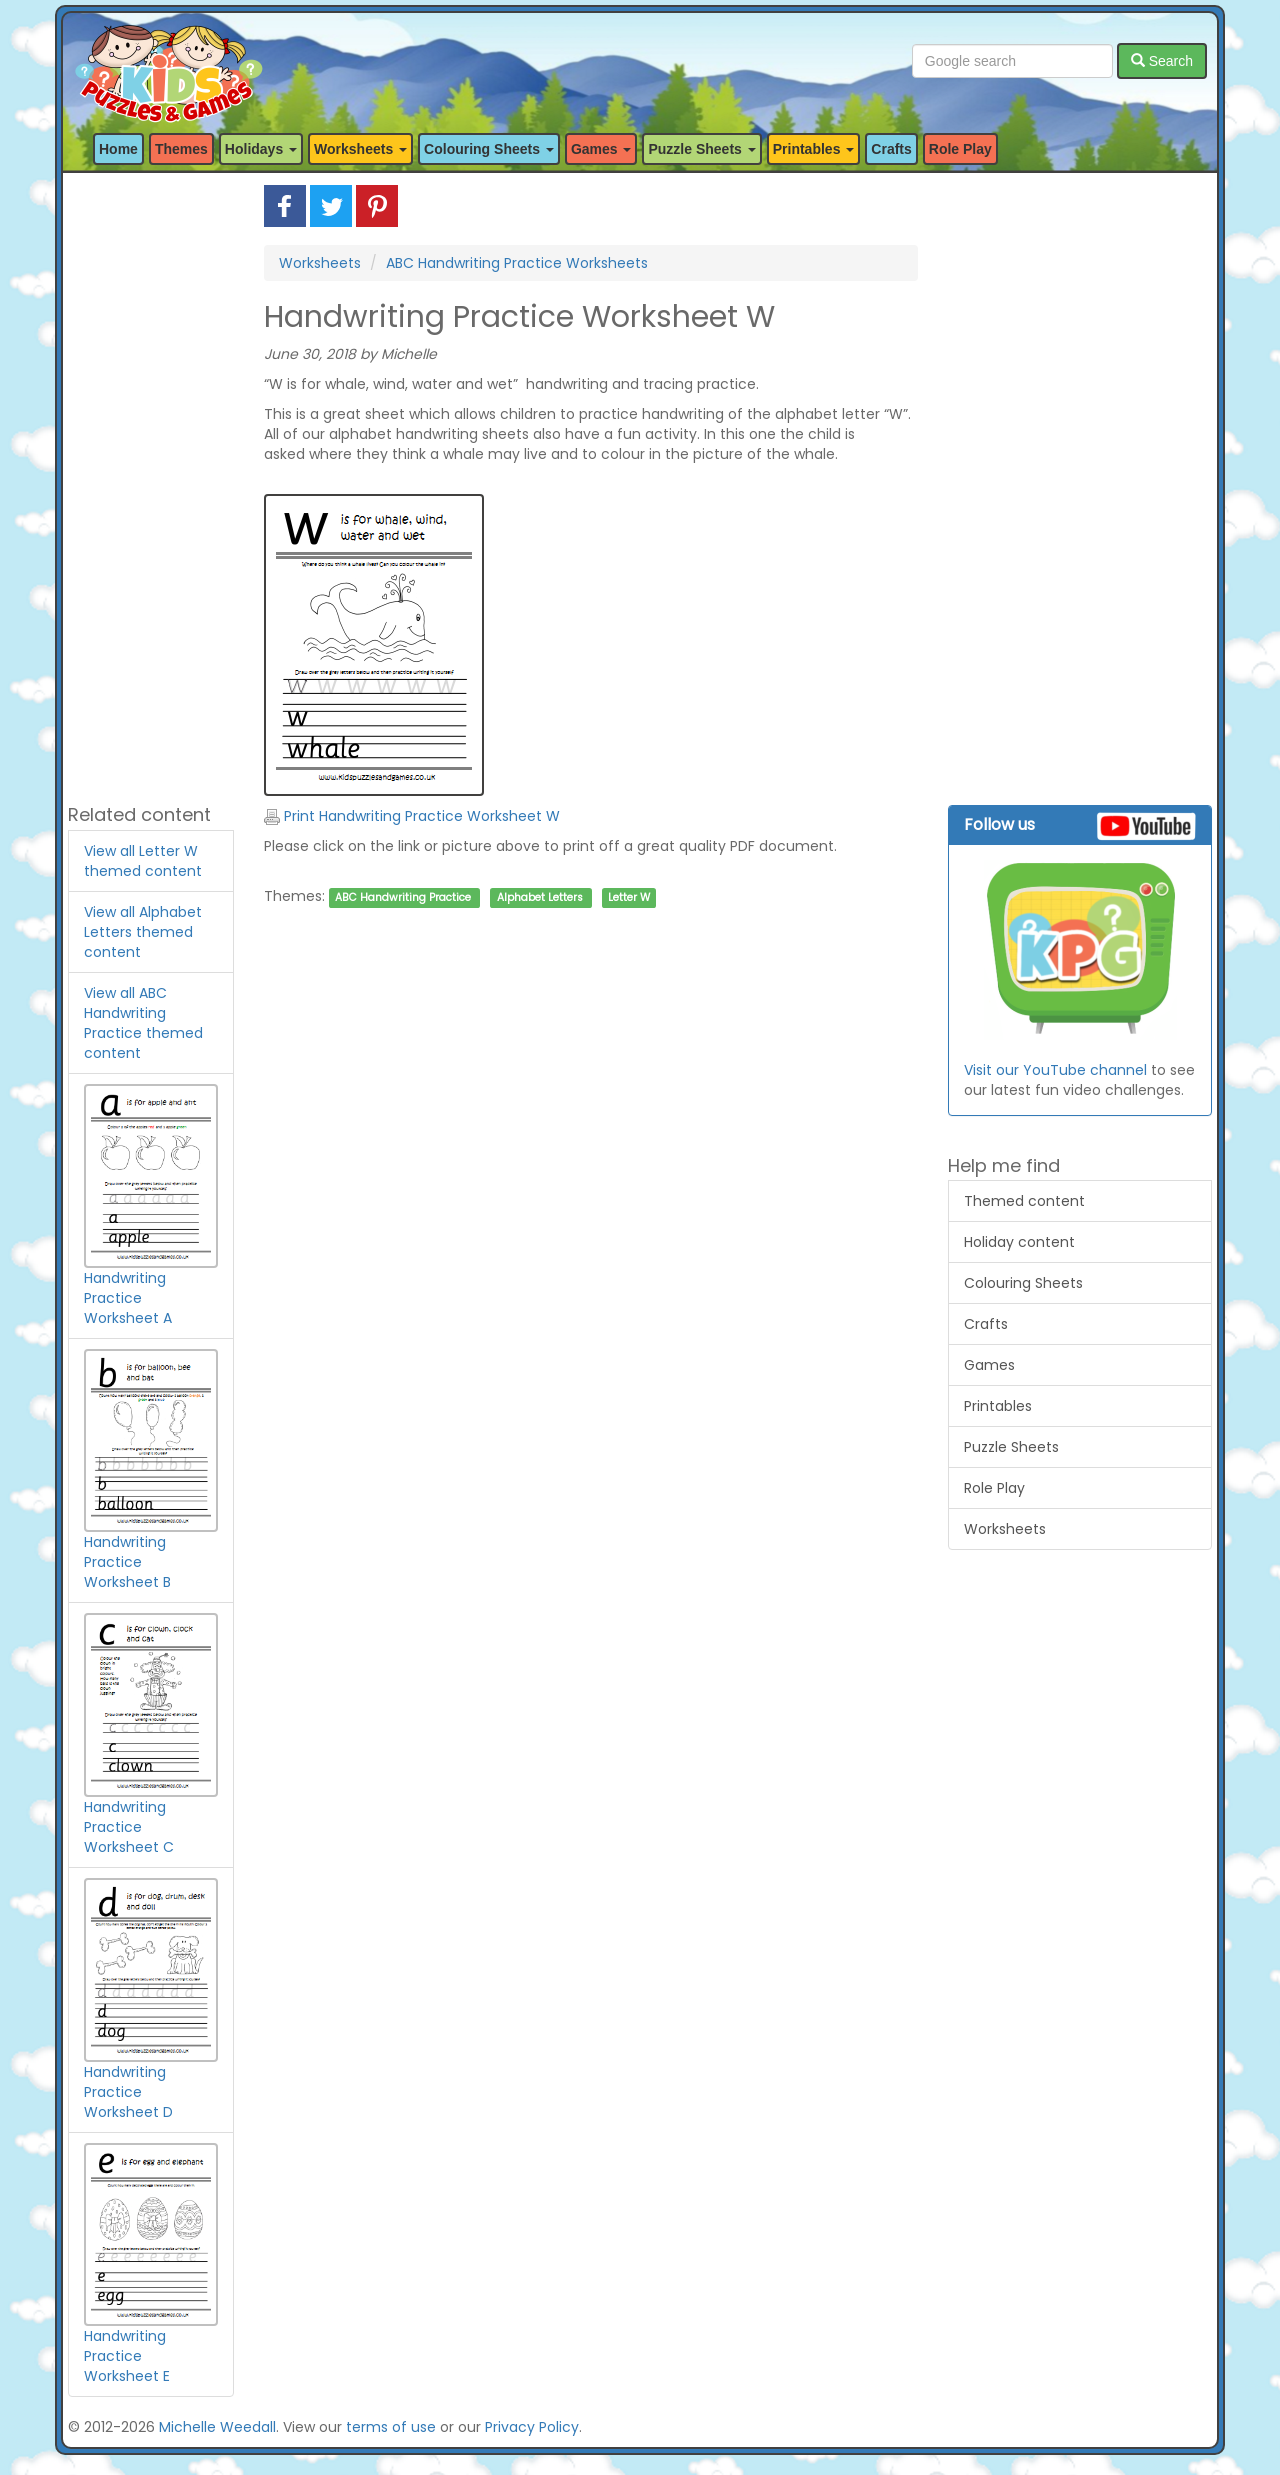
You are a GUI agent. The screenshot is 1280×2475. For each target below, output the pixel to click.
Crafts (891, 149)
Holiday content (1019, 1242)
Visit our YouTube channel (1055, 1070)
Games (989, 1365)
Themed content (1024, 1201)
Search (1162, 61)
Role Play (960, 149)
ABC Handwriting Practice (403, 897)
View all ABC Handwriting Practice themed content (143, 1023)
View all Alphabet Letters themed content (143, 932)
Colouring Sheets (1023, 1283)
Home (118, 149)
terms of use (391, 2427)
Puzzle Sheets (1011, 1447)
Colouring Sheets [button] (489, 149)
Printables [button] (814, 149)
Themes (181, 149)
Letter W (629, 897)
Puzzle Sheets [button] (701, 149)
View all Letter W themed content (143, 861)
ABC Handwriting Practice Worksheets (517, 263)
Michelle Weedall (217, 2427)
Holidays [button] (261, 149)
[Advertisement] (151, 485)
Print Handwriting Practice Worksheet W (412, 816)
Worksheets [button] (360, 149)
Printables (998, 1406)
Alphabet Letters (540, 897)
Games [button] (601, 149)
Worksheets (320, 263)
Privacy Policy (532, 2427)
